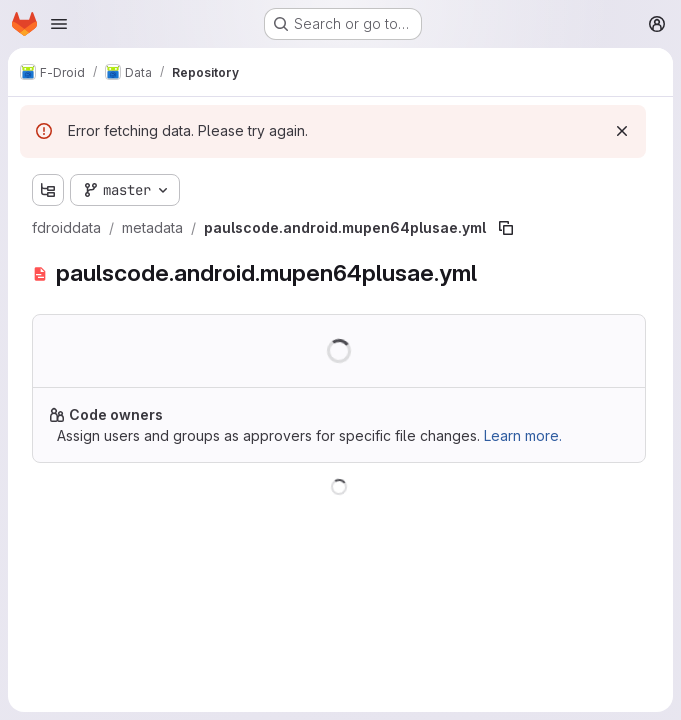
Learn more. (523, 435)
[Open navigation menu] (59, 24)
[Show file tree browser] (48, 190)
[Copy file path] (506, 228)
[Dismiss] (622, 131)
